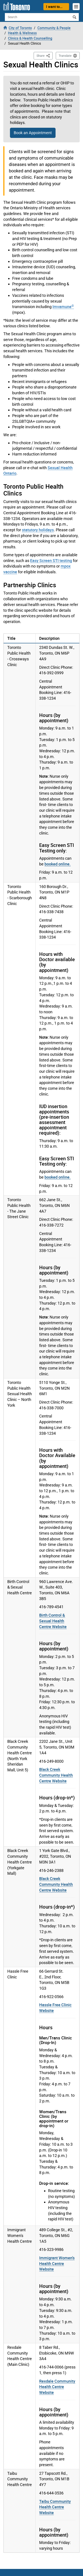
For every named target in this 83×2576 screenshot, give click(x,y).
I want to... (54, 6)
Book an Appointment (33, 132)
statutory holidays (38, 529)
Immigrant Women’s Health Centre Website (57, 2263)
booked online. (57, 864)
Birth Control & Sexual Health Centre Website (53, 1620)
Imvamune (63, 306)
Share (45, 55)
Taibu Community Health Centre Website (55, 2507)
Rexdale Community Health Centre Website (57, 2386)
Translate (65, 55)
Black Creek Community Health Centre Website (56, 1775)
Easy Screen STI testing (51, 560)
